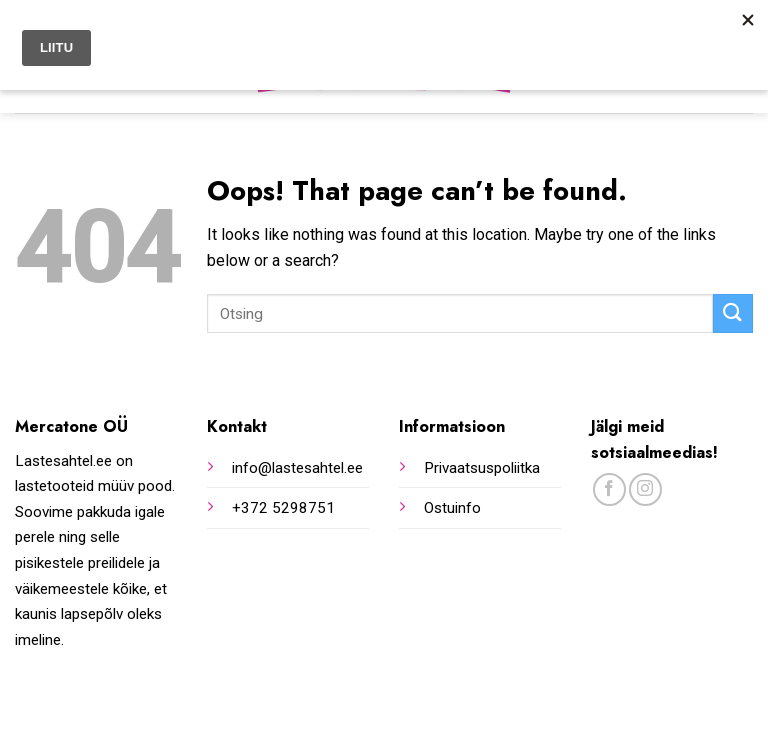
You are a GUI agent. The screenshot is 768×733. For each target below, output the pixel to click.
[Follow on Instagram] (645, 489)
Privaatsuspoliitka (482, 468)
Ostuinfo (452, 508)
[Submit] (733, 313)
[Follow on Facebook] (609, 489)
